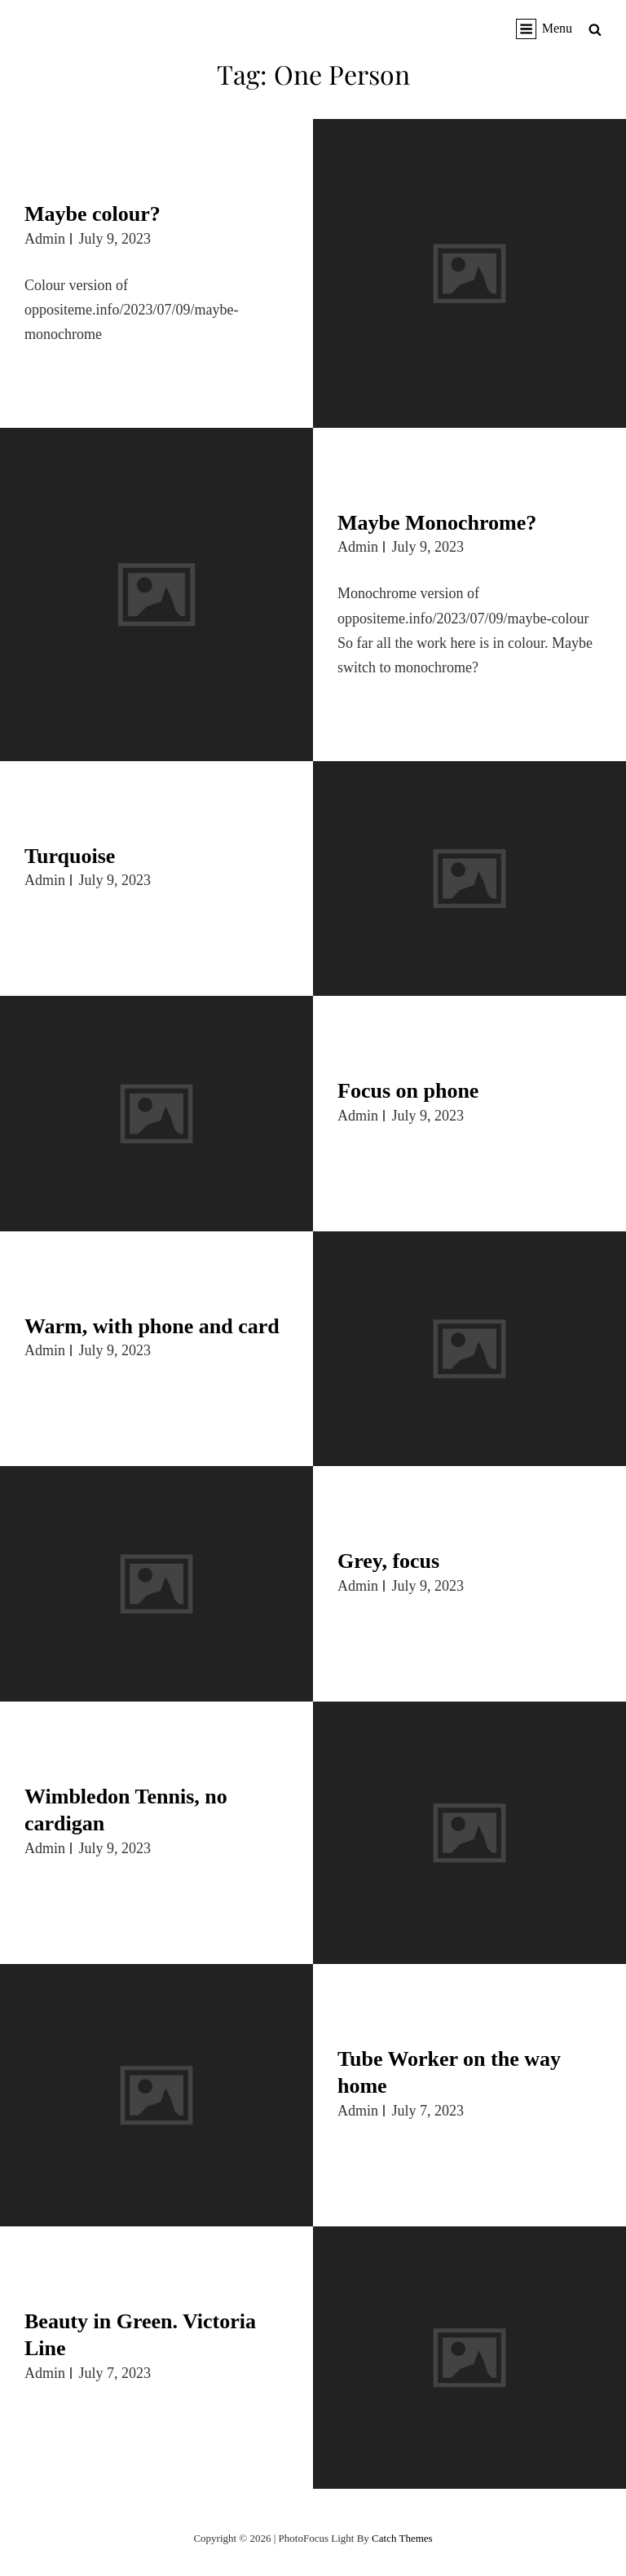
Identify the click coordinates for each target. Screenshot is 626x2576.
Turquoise (69, 856)
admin (44, 239)
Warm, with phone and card (152, 1326)
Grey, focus (388, 1561)
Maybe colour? (92, 214)
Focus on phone (407, 1091)
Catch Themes (402, 2538)
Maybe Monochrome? (436, 523)
